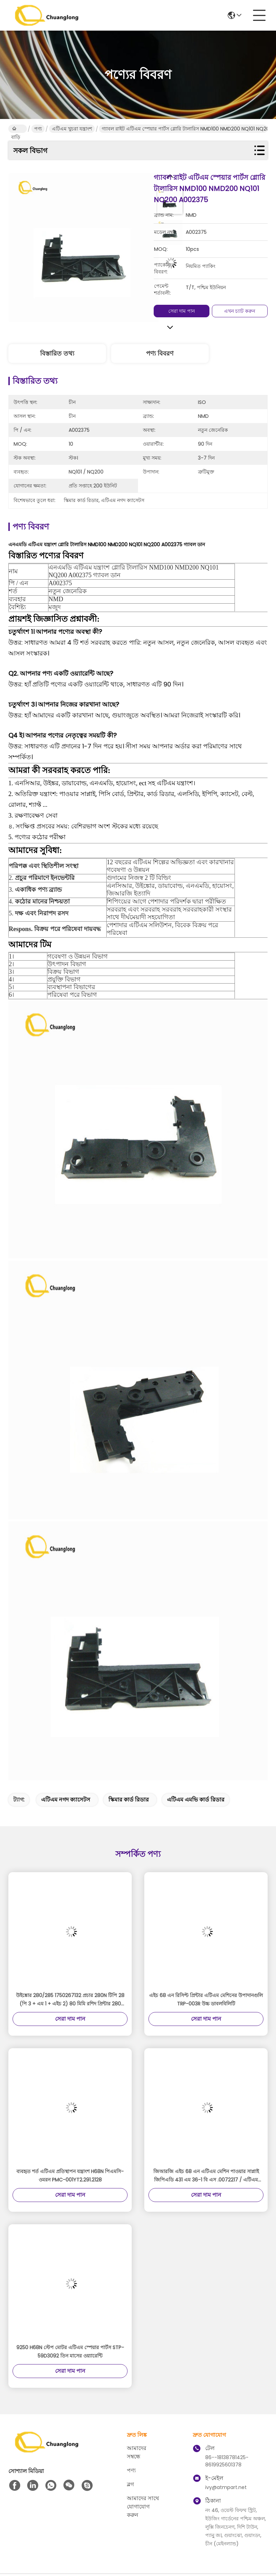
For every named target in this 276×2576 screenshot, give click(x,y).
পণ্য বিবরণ (160, 353)
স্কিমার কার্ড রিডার (128, 1800)
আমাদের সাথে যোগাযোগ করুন (143, 2506)
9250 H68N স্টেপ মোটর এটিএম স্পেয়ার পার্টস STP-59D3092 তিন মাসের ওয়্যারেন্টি (70, 2351)
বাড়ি (15, 129)
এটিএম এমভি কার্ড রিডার (195, 1800)
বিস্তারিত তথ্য (57, 353)
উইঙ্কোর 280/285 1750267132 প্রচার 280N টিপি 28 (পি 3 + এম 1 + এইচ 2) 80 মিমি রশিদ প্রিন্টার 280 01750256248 (70, 2000)
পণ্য (38, 128)
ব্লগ (130, 2484)
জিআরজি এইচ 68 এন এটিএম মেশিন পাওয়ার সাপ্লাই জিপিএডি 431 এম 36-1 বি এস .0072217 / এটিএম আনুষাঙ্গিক (206, 2176)
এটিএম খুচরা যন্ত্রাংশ (72, 128)
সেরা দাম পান (181, 311)
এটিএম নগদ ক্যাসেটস (65, 1800)
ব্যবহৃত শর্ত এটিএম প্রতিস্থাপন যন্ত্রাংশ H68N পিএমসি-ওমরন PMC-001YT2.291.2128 (70, 2175)
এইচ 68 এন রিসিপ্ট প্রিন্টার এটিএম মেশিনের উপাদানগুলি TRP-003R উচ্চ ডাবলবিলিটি (206, 1999)
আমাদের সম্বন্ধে (136, 2452)
